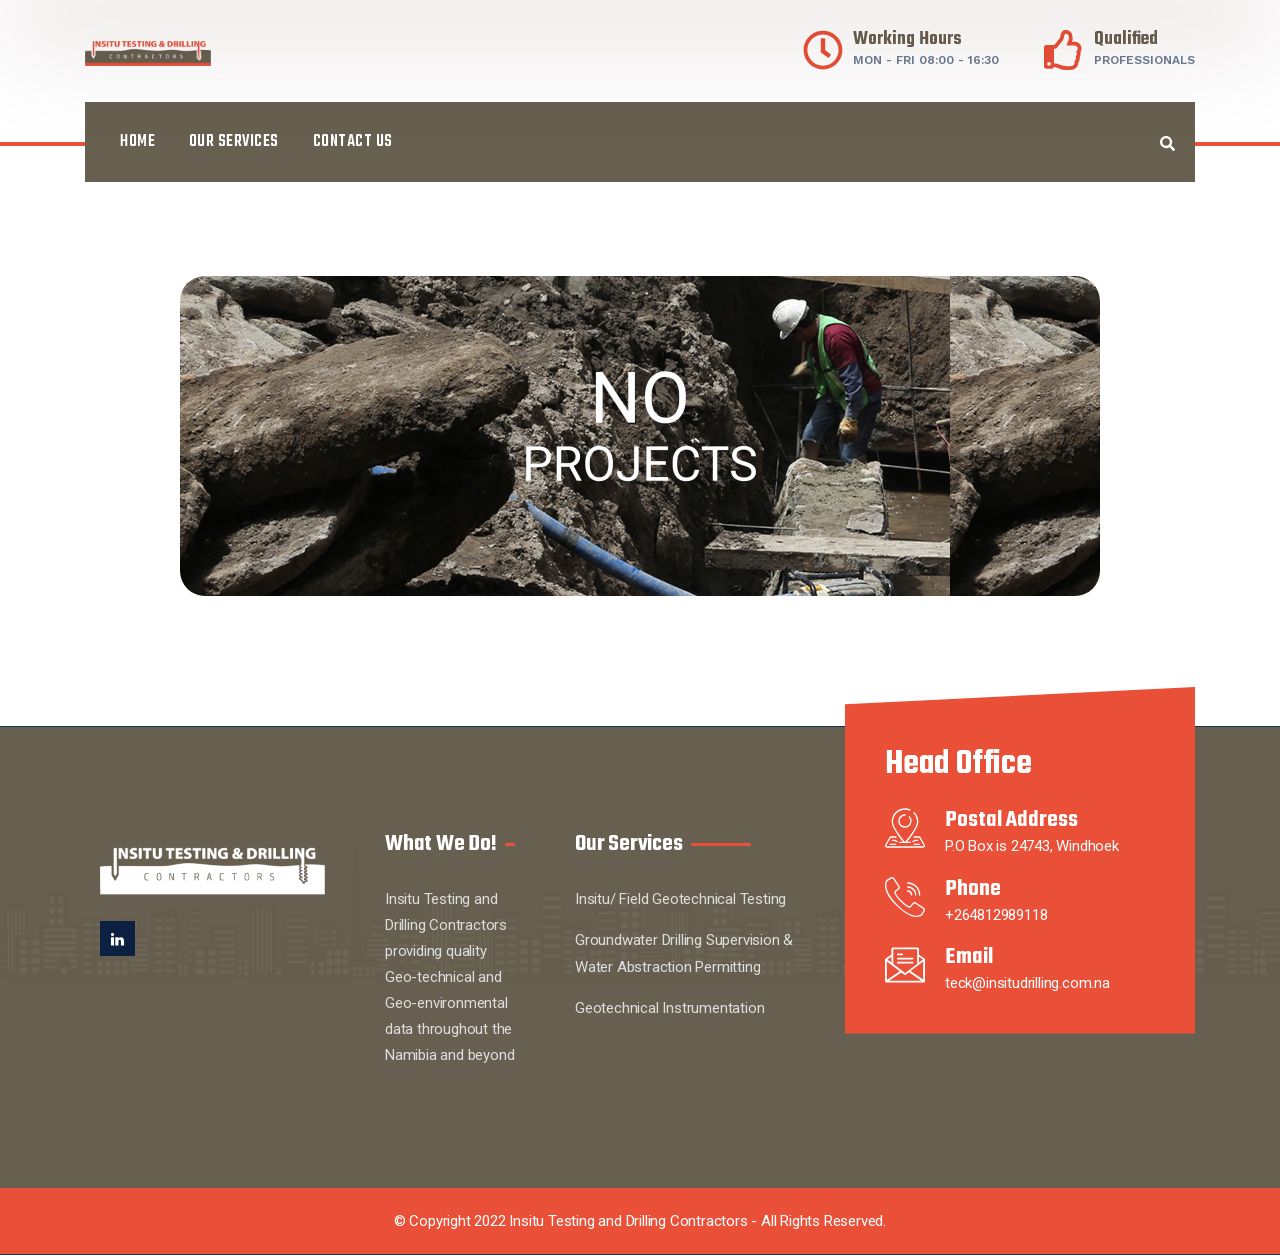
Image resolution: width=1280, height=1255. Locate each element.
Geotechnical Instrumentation (669, 1008)
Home (137, 142)
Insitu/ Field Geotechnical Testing (680, 899)
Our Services (234, 142)
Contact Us (353, 142)
